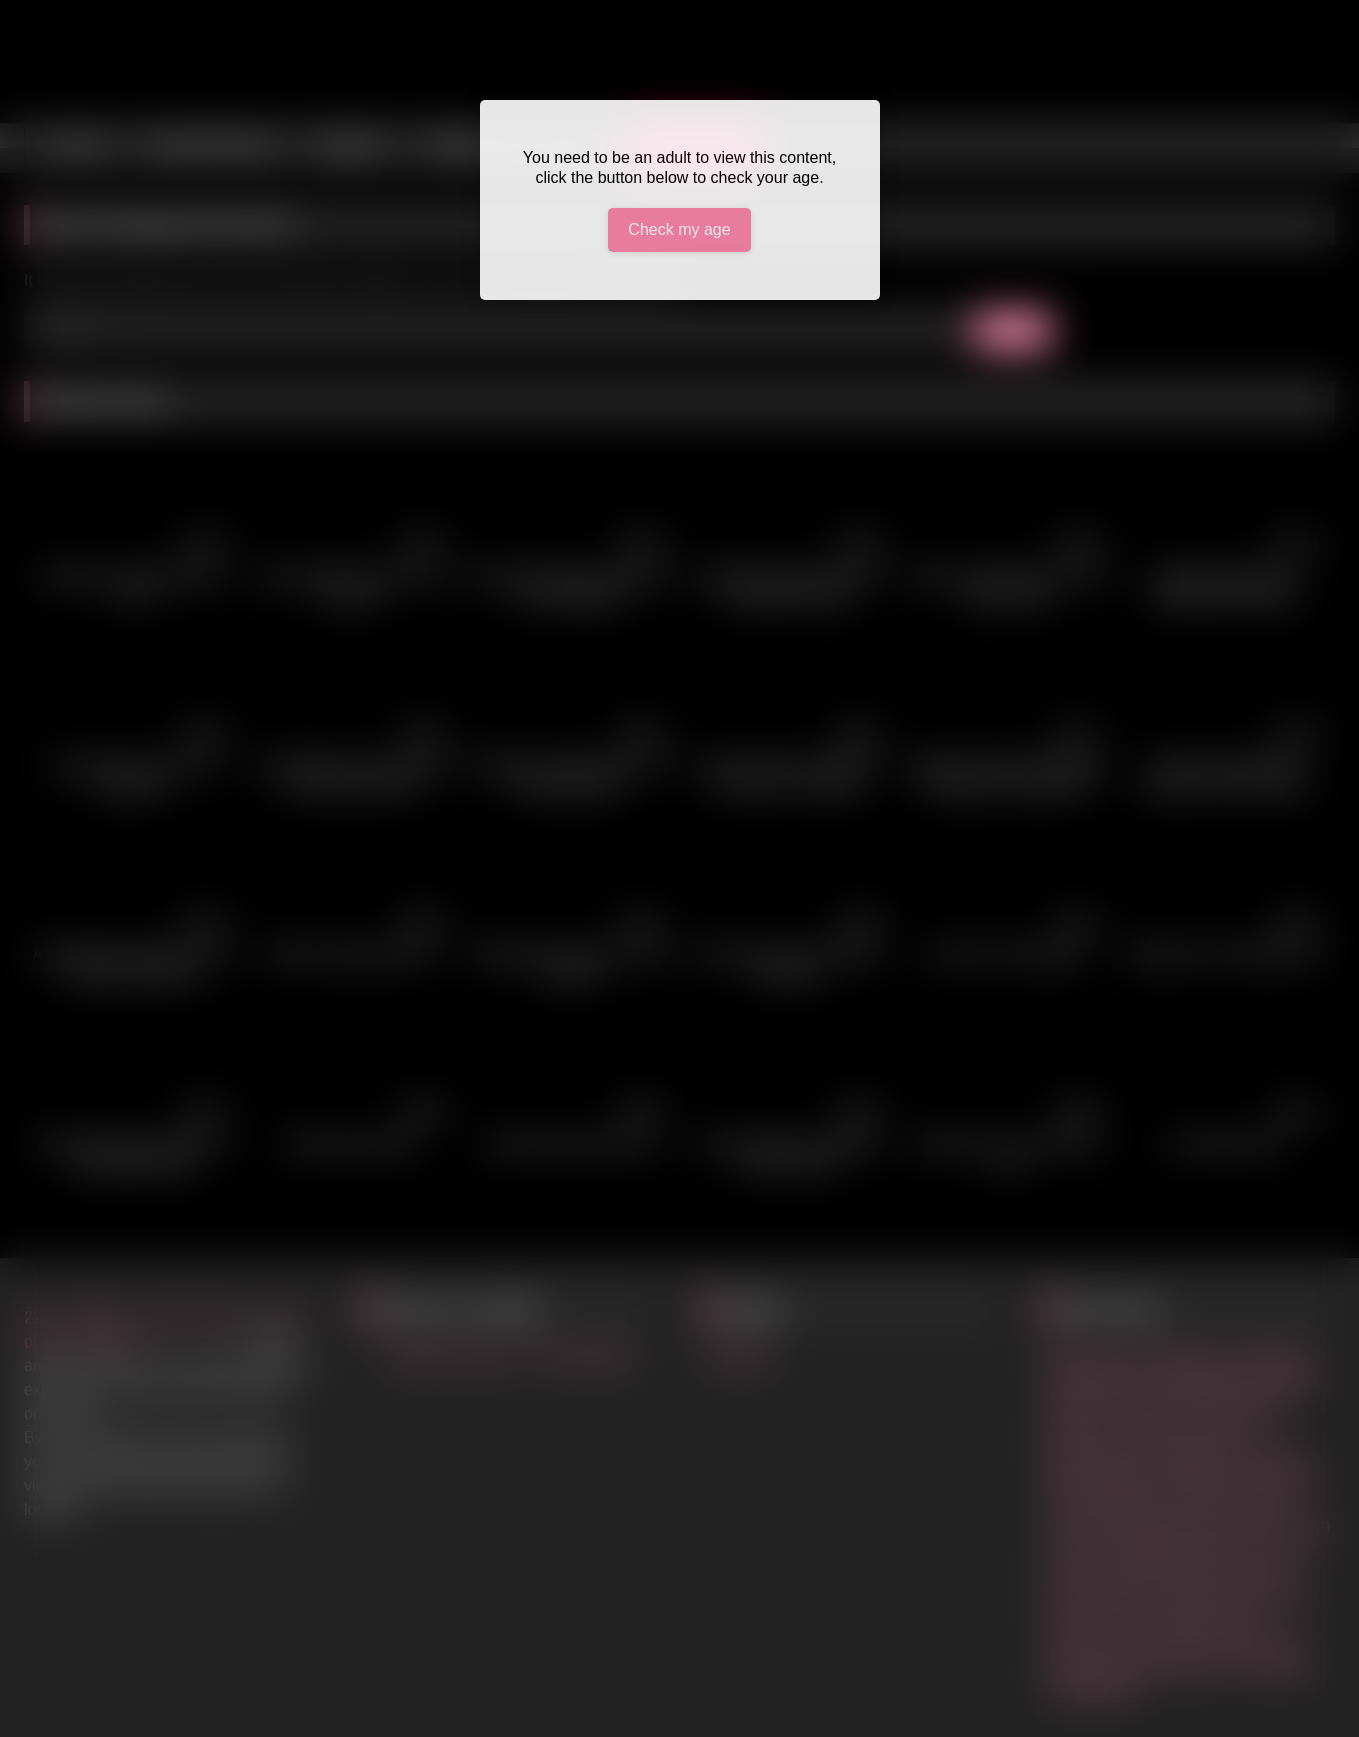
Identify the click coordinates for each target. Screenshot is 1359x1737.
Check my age (679, 229)
